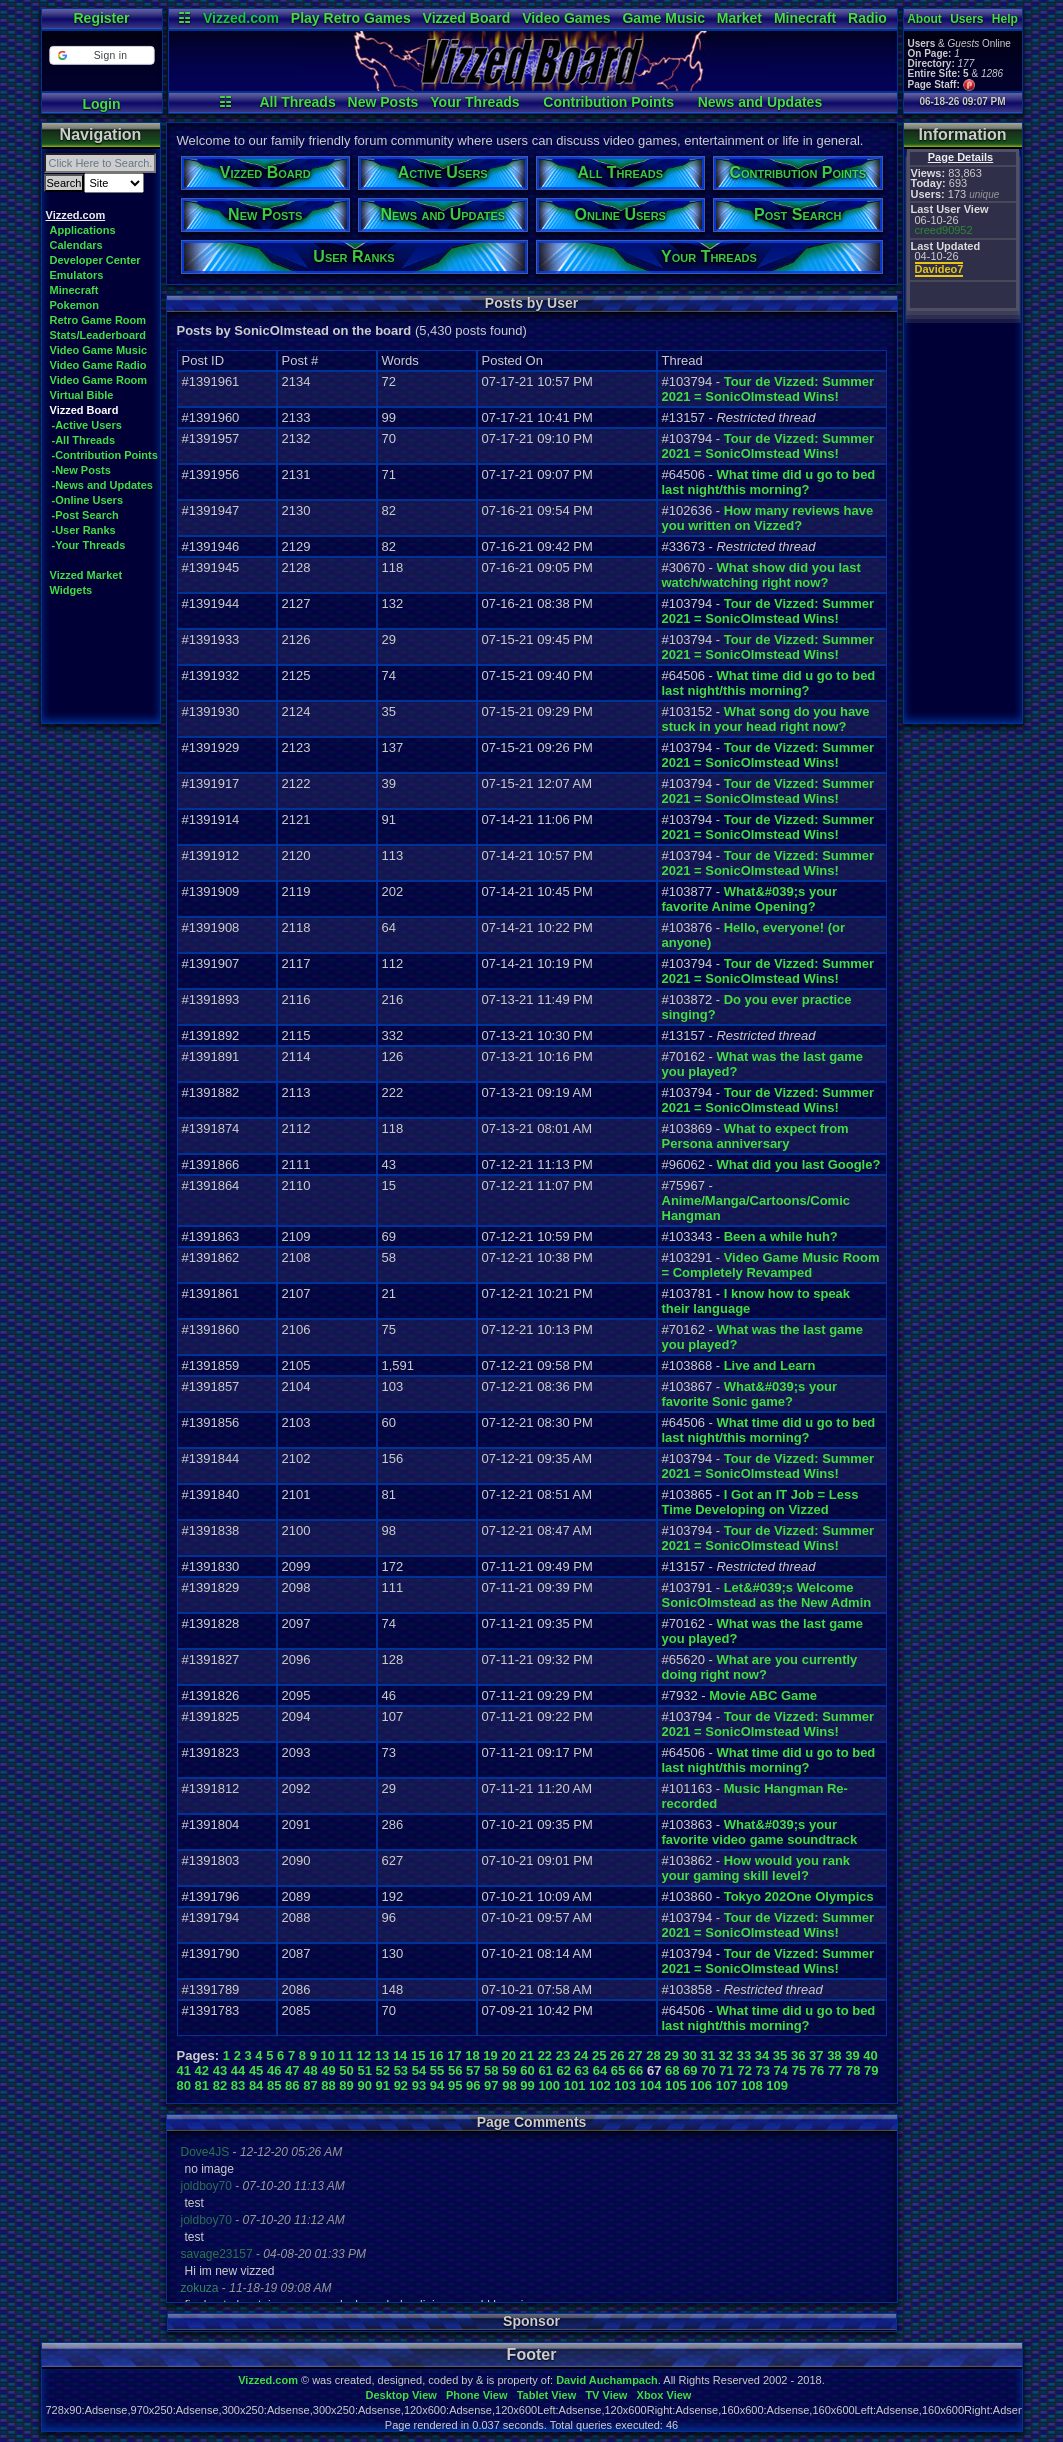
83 (238, 2085)
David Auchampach (607, 2380)
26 (617, 2055)
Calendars (76, 245)
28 (653, 2055)
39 (852, 2055)
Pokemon (75, 305)
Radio (867, 18)
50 (346, 2070)
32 (726, 2055)
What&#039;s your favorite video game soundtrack (760, 1832)
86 (292, 2085)
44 (238, 2070)
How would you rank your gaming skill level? (756, 1868)
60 (527, 2070)
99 (527, 2085)
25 (599, 2055)
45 (256, 2070)
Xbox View (664, 2395)
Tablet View (547, 2395)
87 (310, 2085)
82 (220, 2085)
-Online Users (88, 500)
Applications (83, 230)
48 (310, 2070)
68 (672, 2070)
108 (752, 2085)
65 (618, 2070)
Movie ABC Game (763, 1695)
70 (708, 2070)
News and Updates (760, 102)
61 (545, 2070)
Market (739, 18)
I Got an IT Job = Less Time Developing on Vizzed (760, 1502)
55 (437, 2070)
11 (346, 2055)
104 (651, 2085)
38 (834, 2055)
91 (383, 2085)
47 (292, 2070)
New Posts (383, 102)
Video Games (566, 18)
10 (328, 2055)
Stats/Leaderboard (98, 335)
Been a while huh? (781, 1236)
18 (472, 2055)
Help (1005, 19)
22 (545, 2055)
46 (274, 2070)
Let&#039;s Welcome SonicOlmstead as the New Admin (767, 1595)
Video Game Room (99, 380)
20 (508, 2055)
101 (575, 2085)
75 (799, 2070)
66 (636, 2070)
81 (202, 2085)
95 (455, 2085)
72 (744, 2070)
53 (401, 2070)
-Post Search (85, 515)
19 (490, 2055)
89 (346, 2085)
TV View (606, 2395)
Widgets (71, 590)
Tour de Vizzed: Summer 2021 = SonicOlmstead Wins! (768, 389)
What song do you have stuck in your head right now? (766, 719)
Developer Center (95, 260)
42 (202, 2070)
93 (419, 2085)
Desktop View (400, 2395)
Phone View (477, 2395)
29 (671, 2055)
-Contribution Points (105, 455)
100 (549, 2085)
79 (871, 2070)
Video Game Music (99, 350)
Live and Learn (770, 1365)
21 (527, 2055)
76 (817, 2070)
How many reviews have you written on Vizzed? (768, 518)
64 (600, 2070)
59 (509, 2070)
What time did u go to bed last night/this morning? (769, 482)
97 (491, 2085)
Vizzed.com (241, 18)
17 (454, 2055)
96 (473, 2085)
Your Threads (474, 102)
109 (777, 2085)
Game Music (663, 18)
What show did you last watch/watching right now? (761, 575)
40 (870, 2055)
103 (625, 2085)
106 (701, 2085)
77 (835, 2070)
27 (635, 2055)
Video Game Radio (98, 365)
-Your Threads (89, 545)
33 (744, 2055)
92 (401, 2085)
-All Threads (84, 440)
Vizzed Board (467, 18)
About (924, 19)
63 (582, 2070)
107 (727, 2085)
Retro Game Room (98, 320)
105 (676, 2085)
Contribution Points (608, 102)
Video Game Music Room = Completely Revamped (771, 1265)
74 (781, 2070)
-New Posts (81, 470)
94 (437, 2085)
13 (382, 2055)
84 (256, 2085)
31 (707, 2055)
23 (563, 2055)
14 (400, 2055)
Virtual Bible (82, 395)
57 (473, 2070)
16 (436, 2055)
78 (853, 2070)
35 (780, 2055)
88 (328, 2085)
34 (762, 2055)
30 (689, 2055)
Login (101, 104)
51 (364, 2070)
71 (726, 2070)
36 (798, 2055)
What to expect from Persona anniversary (755, 1136)
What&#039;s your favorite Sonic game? (750, 1394)
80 (184, 2085)
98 (509, 2085)
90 (364, 2085)
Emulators (77, 275)
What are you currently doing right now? (760, 1667)
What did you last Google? (798, 1164)
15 (418, 2055)
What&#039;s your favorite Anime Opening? (750, 899)
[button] (101, 55)
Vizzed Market (86, 575)
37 (816, 2055)
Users (966, 19)
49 (328, 2070)
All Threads (297, 102)
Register (101, 18)
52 (383, 2070)
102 (600, 2085)
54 (419, 2070)
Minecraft (805, 18)
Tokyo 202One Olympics (799, 1896)
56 (455, 2070)
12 (364, 2055)
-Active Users (87, 425)
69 (690, 2070)
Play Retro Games (351, 18)
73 (763, 2070)
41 (184, 2070)
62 (563, 2070)
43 (220, 2070)
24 (581, 2055)
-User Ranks (84, 530)
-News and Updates (102, 485)
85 (274, 2085)
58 (491, 2070)
